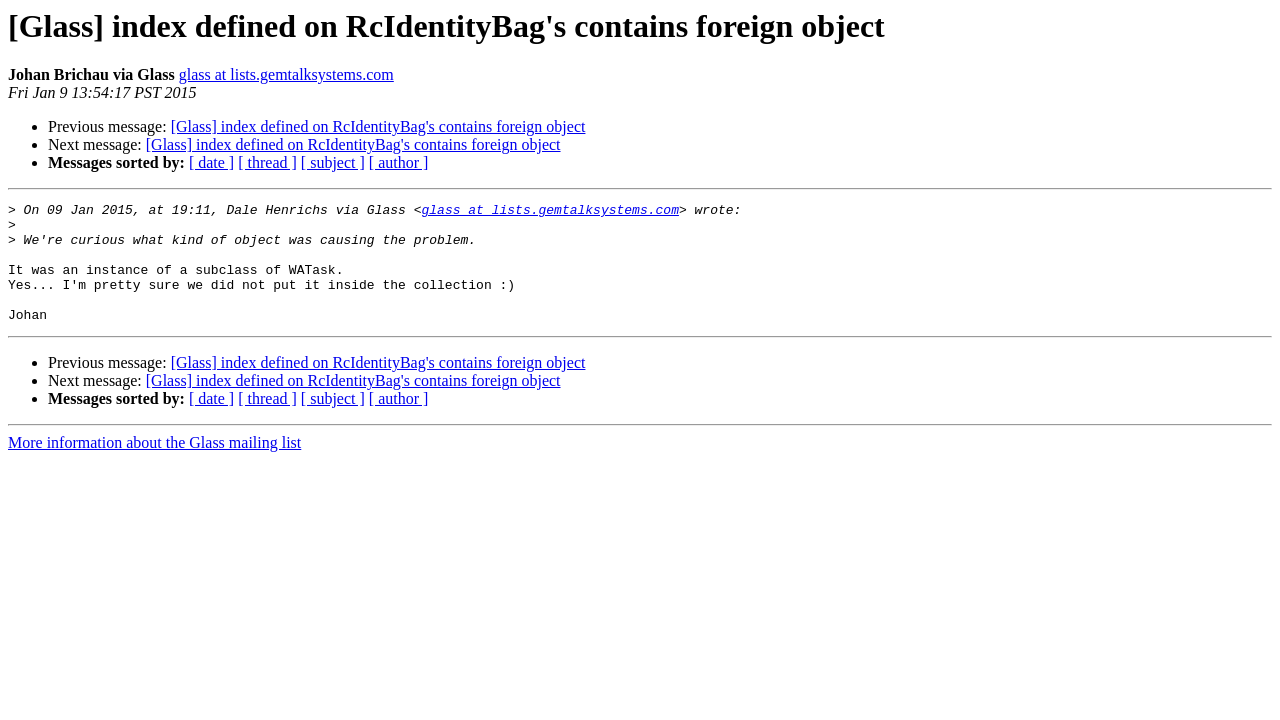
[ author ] (399, 162)
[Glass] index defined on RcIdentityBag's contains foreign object (378, 126)
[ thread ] (267, 162)
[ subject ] (333, 162)
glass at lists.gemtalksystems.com (286, 74)
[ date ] (211, 162)
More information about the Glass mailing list (154, 466)
